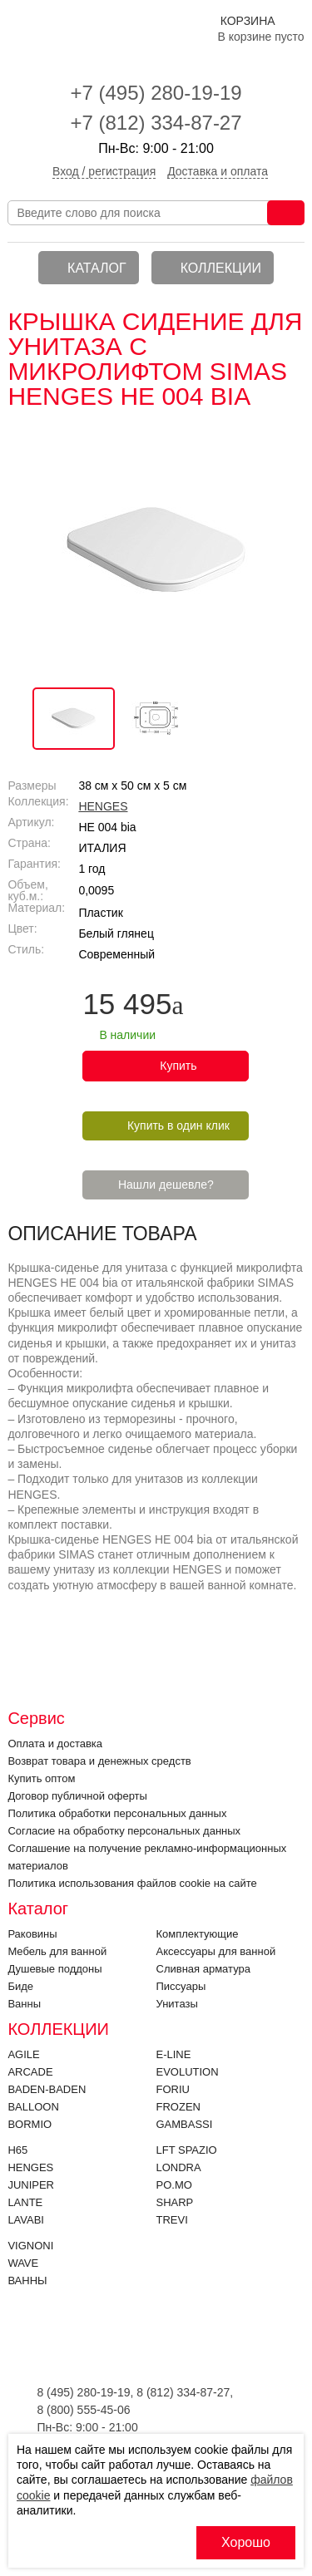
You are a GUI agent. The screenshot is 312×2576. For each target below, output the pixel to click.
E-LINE (173, 2054)
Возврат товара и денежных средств (99, 1761)
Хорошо (245, 2542)
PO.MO (174, 2185)
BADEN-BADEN (46, 2089)
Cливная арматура (203, 1969)
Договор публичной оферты (77, 1796)
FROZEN (178, 2107)
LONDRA (178, 2167)
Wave (22, 2263)
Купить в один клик (178, 1125)
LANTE (24, 2202)
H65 (17, 2150)
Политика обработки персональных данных (116, 1813)
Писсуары (181, 1986)
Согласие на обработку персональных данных (123, 1831)
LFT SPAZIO (186, 2150)
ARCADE (29, 2072)
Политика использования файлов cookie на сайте (131, 1883)
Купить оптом (41, 1778)
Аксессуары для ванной (216, 1951)
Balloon (32, 2107)
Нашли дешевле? (166, 1184)
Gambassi (184, 2124)
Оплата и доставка (54, 1743)
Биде (20, 1986)
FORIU (173, 2089)
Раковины (32, 1934)
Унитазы (177, 2003)
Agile (23, 2054)
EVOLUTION (187, 2072)
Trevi (172, 2220)
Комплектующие (197, 1934)
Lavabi (25, 2220)
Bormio (29, 2124)
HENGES (102, 806)
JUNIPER (30, 2185)
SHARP (175, 2202)
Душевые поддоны (54, 1969)
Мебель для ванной (56, 1951)
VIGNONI (30, 2245)
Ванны (24, 2003)
